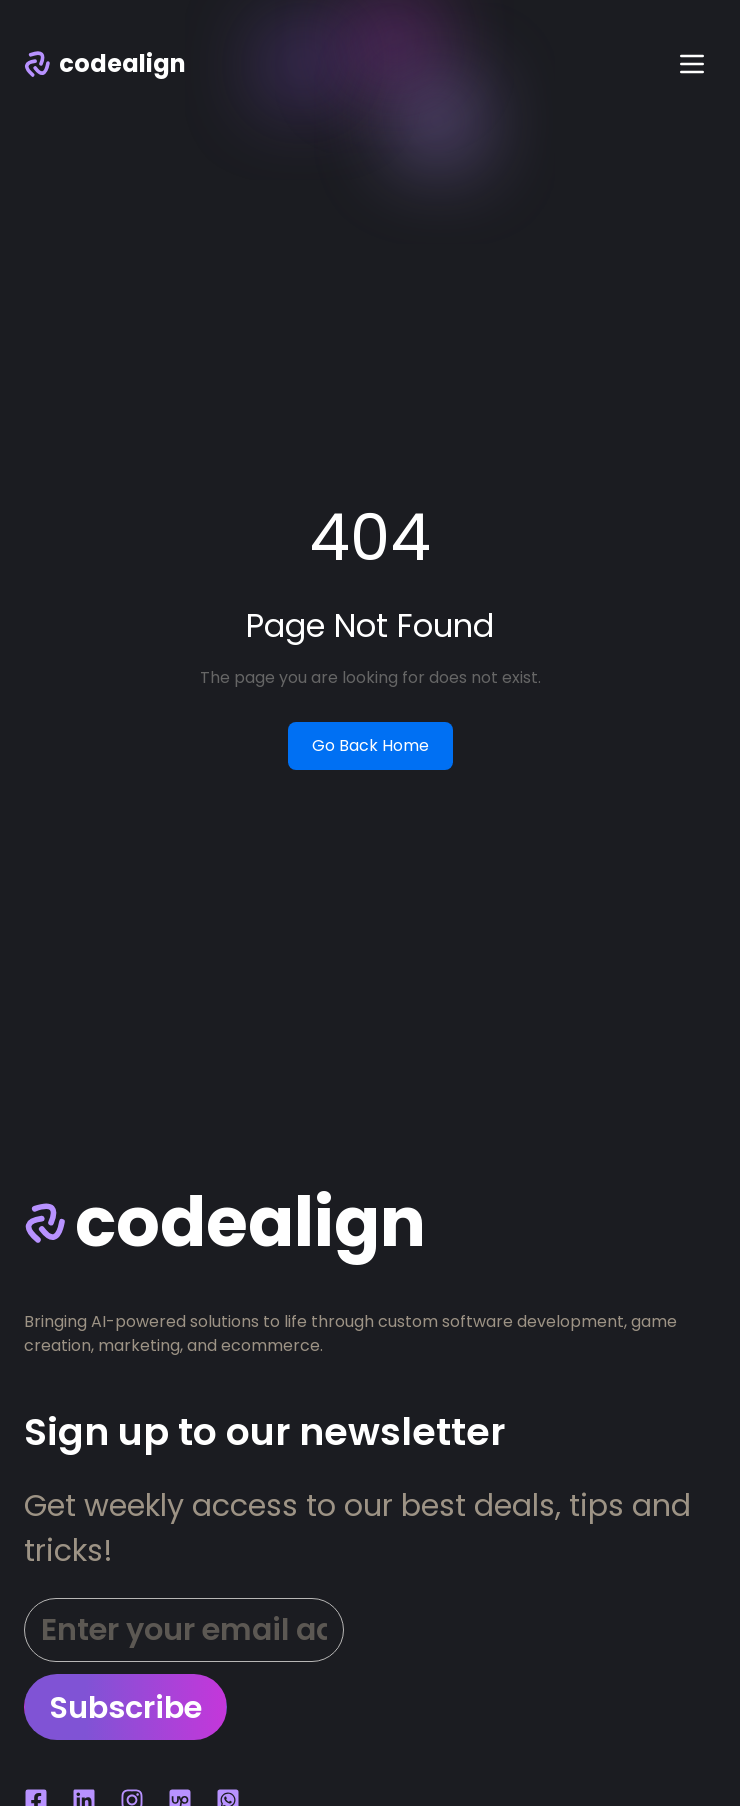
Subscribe (125, 1707)
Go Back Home (370, 745)
